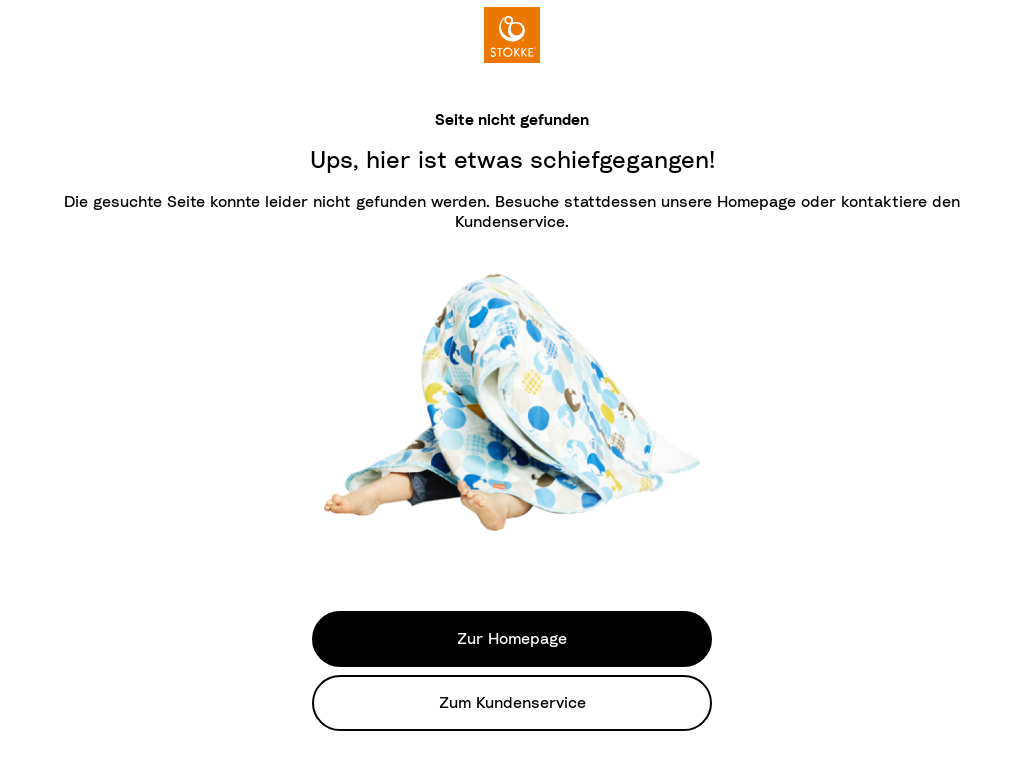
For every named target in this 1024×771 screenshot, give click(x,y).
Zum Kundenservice (512, 703)
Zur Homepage (512, 639)
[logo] (512, 35)
